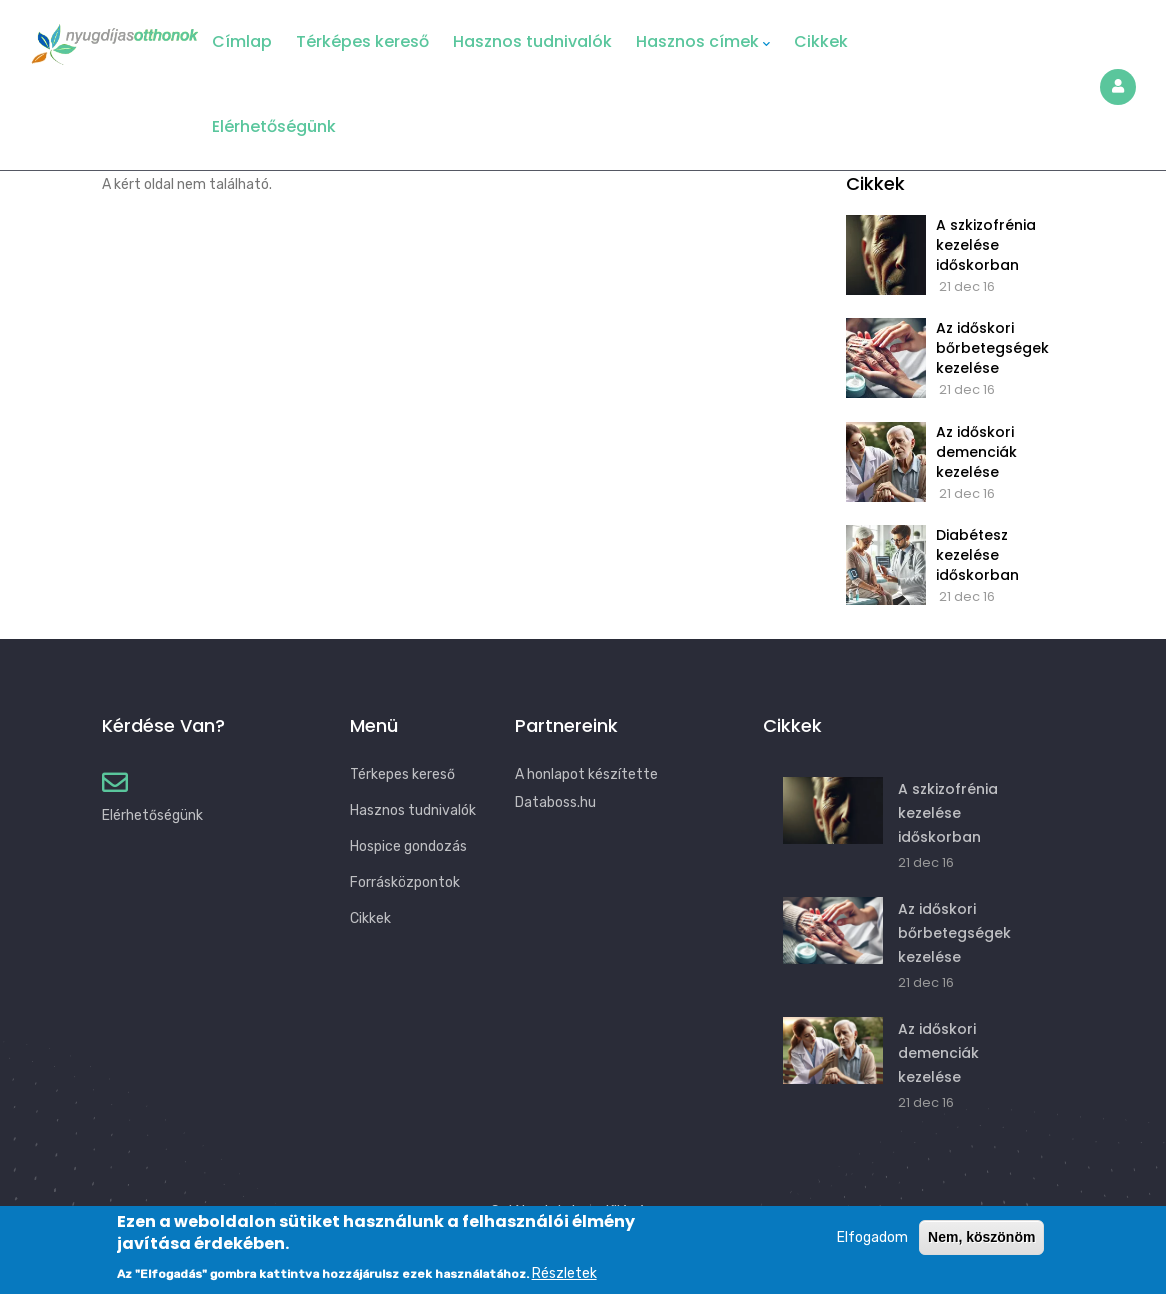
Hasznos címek (703, 42)
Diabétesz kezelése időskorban (977, 555)
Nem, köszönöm (981, 1247)
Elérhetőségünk (274, 126)
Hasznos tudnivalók (532, 41)
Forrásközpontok (405, 882)
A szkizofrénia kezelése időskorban (986, 245)
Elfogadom (872, 1247)
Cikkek (821, 41)
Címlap (242, 41)
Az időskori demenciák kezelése (976, 452)
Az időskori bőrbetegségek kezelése (992, 348)
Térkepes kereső (402, 774)
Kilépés (629, 1211)
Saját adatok (535, 1211)
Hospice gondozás (408, 846)
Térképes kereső (362, 41)
